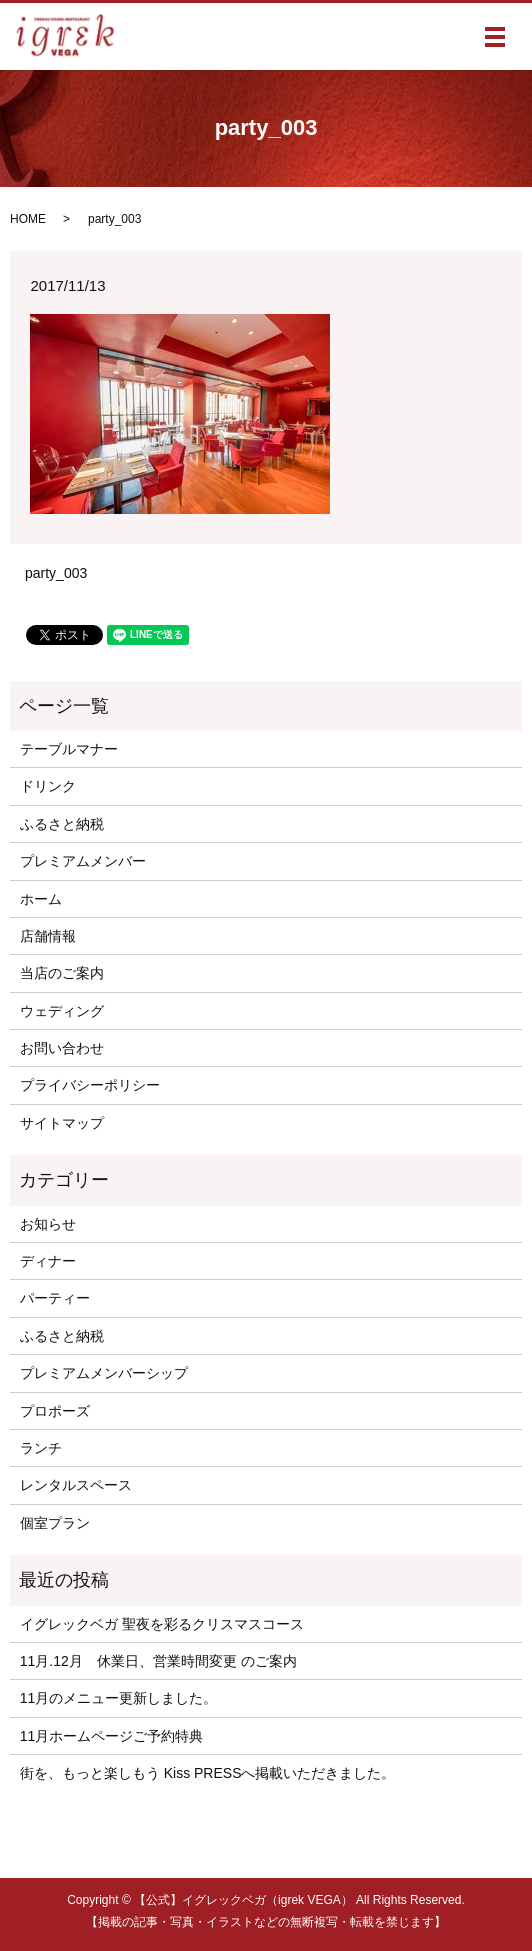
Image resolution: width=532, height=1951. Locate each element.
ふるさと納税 (62, 824)
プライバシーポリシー (90, 1085)
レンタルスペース (76, 1485)
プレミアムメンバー (83, 861)
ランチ (41, 1448)
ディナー (48, 1261)
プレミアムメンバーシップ (104, 1373)
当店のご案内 (62, 973)
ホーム (41, 899)
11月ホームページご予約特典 (112, 1736)
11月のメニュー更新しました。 (119, 1698)
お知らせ (48, 1224)
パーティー (55, 1298)
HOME (28, 219)
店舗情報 (48, 936)
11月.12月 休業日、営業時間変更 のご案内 (158, 1661)
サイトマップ (62, 1123)
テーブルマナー (69, 749)
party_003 (56, 573)
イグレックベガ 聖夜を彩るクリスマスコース (162, 1624)
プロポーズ (55, 1411)
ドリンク (48, 786)
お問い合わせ (62, 1048)
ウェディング (62, 1011)
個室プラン (55, 1523)
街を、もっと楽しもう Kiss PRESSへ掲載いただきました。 (208, 1773)
